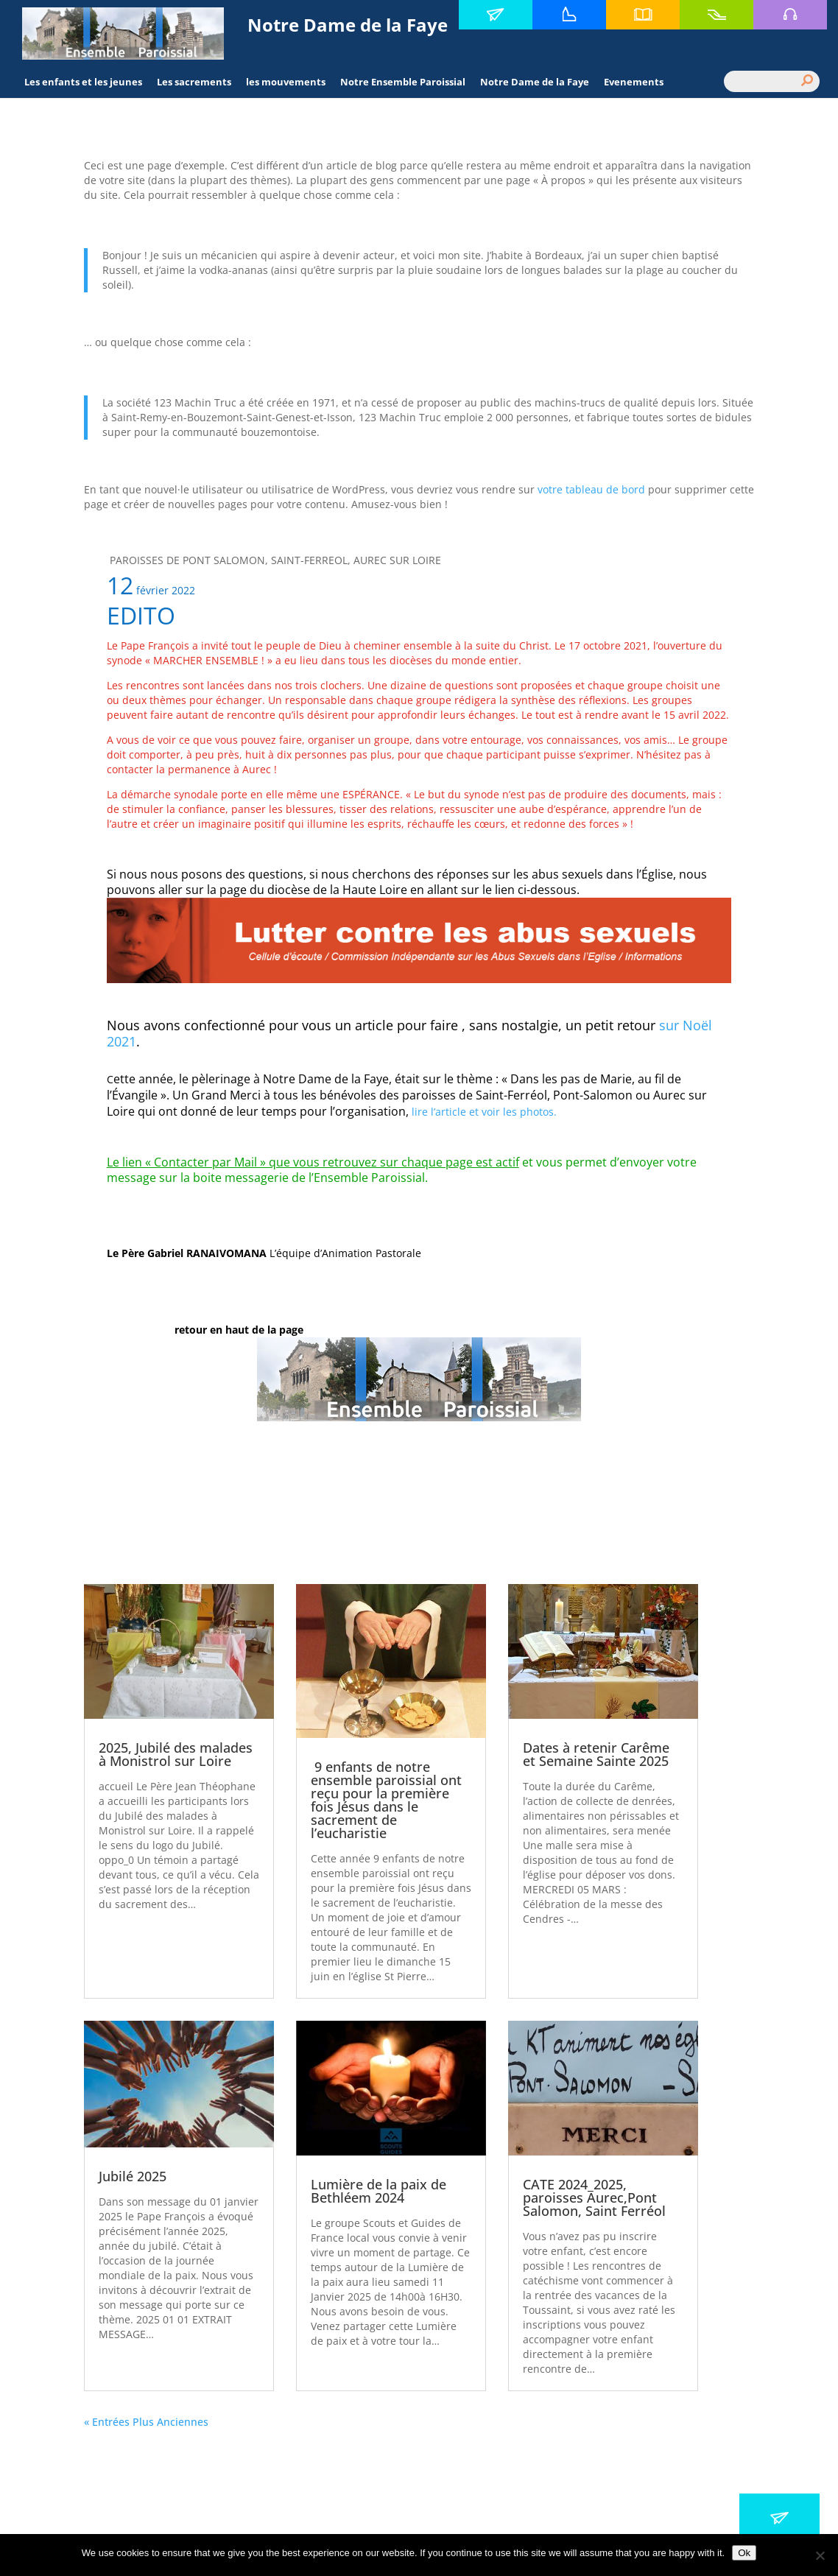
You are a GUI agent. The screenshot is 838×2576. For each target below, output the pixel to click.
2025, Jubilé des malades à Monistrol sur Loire (176, 1754)
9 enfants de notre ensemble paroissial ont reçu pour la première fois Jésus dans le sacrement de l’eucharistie (386, 1800)
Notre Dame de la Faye (534, 81)
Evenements (633, 81)
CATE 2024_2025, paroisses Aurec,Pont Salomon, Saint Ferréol (594, 2197)
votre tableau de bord (591, 489)
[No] (819, 2555)
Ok (744, 2552)
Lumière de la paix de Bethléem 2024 (378, 2190)
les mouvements (285, 81)
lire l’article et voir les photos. (484, 1112)
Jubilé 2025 (132, 2176)
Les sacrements (194, 81)
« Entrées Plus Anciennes (146, 2422)
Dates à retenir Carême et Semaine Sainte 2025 (596, 1754)
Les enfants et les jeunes (83, 81)
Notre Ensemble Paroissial (402, 81)
